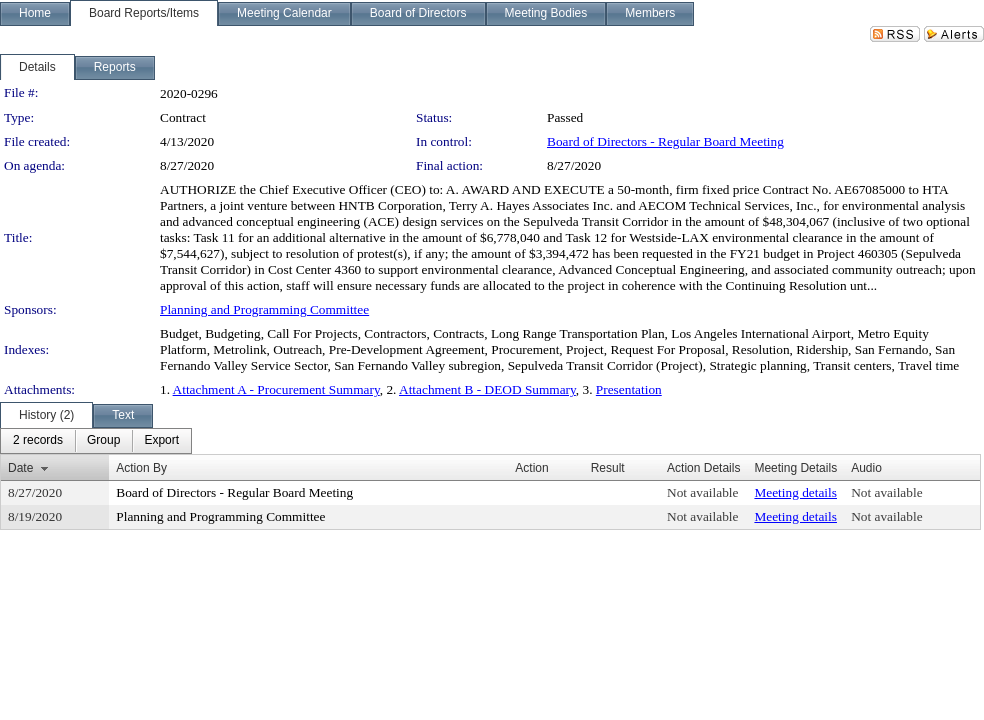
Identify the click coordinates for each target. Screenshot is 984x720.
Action (531, 468)
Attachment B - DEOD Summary (487, 389)
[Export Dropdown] (161, 441)
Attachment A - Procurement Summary (276, 389)
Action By (141, 468)
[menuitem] (38, 441)
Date (20, 468)
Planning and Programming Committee (264, 309)
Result (608, 468)
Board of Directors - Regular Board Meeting (665, 141)
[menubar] (96, 441)
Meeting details (795, 492)
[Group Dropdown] (103, 441)
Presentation (629, 389)
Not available (702, 492)
